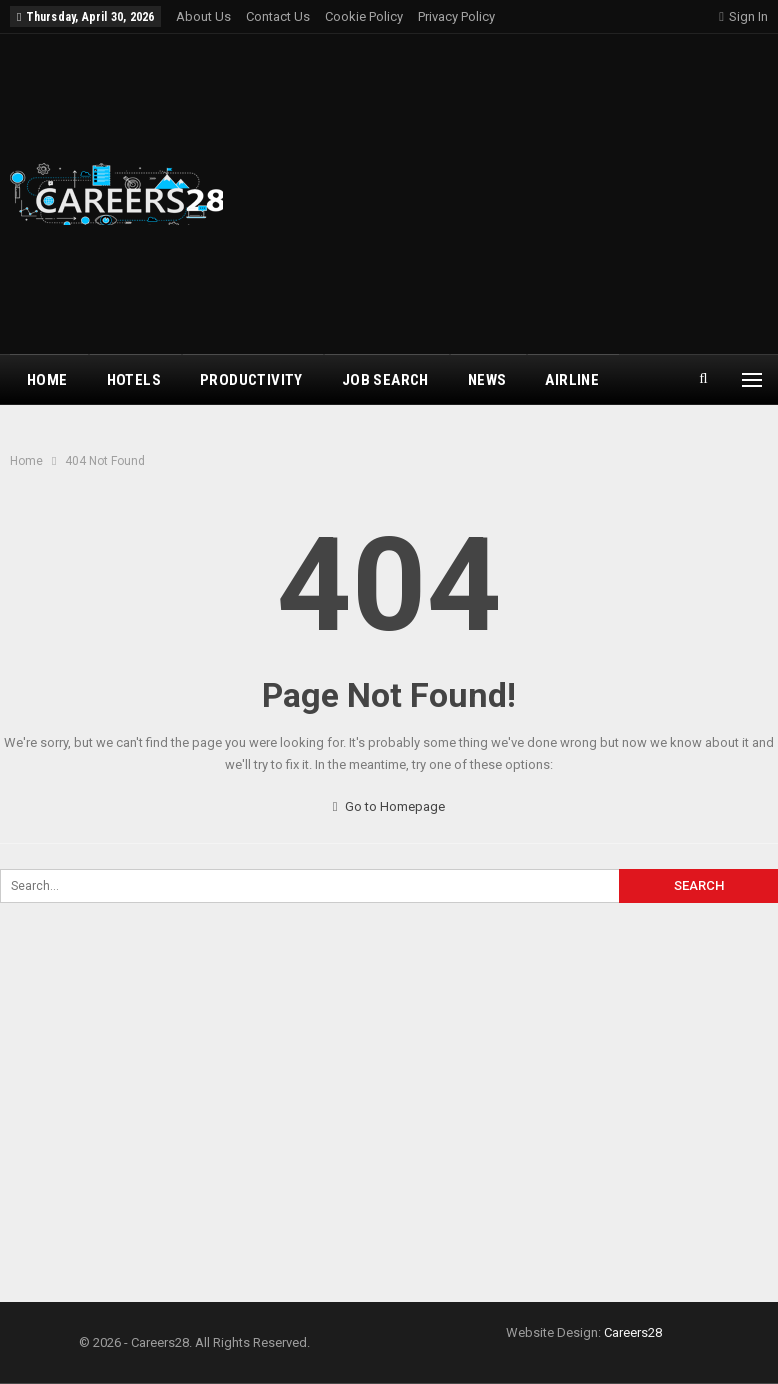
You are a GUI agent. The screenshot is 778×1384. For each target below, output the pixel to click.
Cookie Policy (364, 16)
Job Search (385, 380)
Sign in (743, 16)
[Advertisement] (522, 194)
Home (47, 380)
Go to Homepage (389, 806)
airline (572, 380)
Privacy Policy (456, 16)
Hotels (134, 380)
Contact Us (278, 16)
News (487, 380)
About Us (203, 16)
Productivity (251, 380)
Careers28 (633, 1332)
